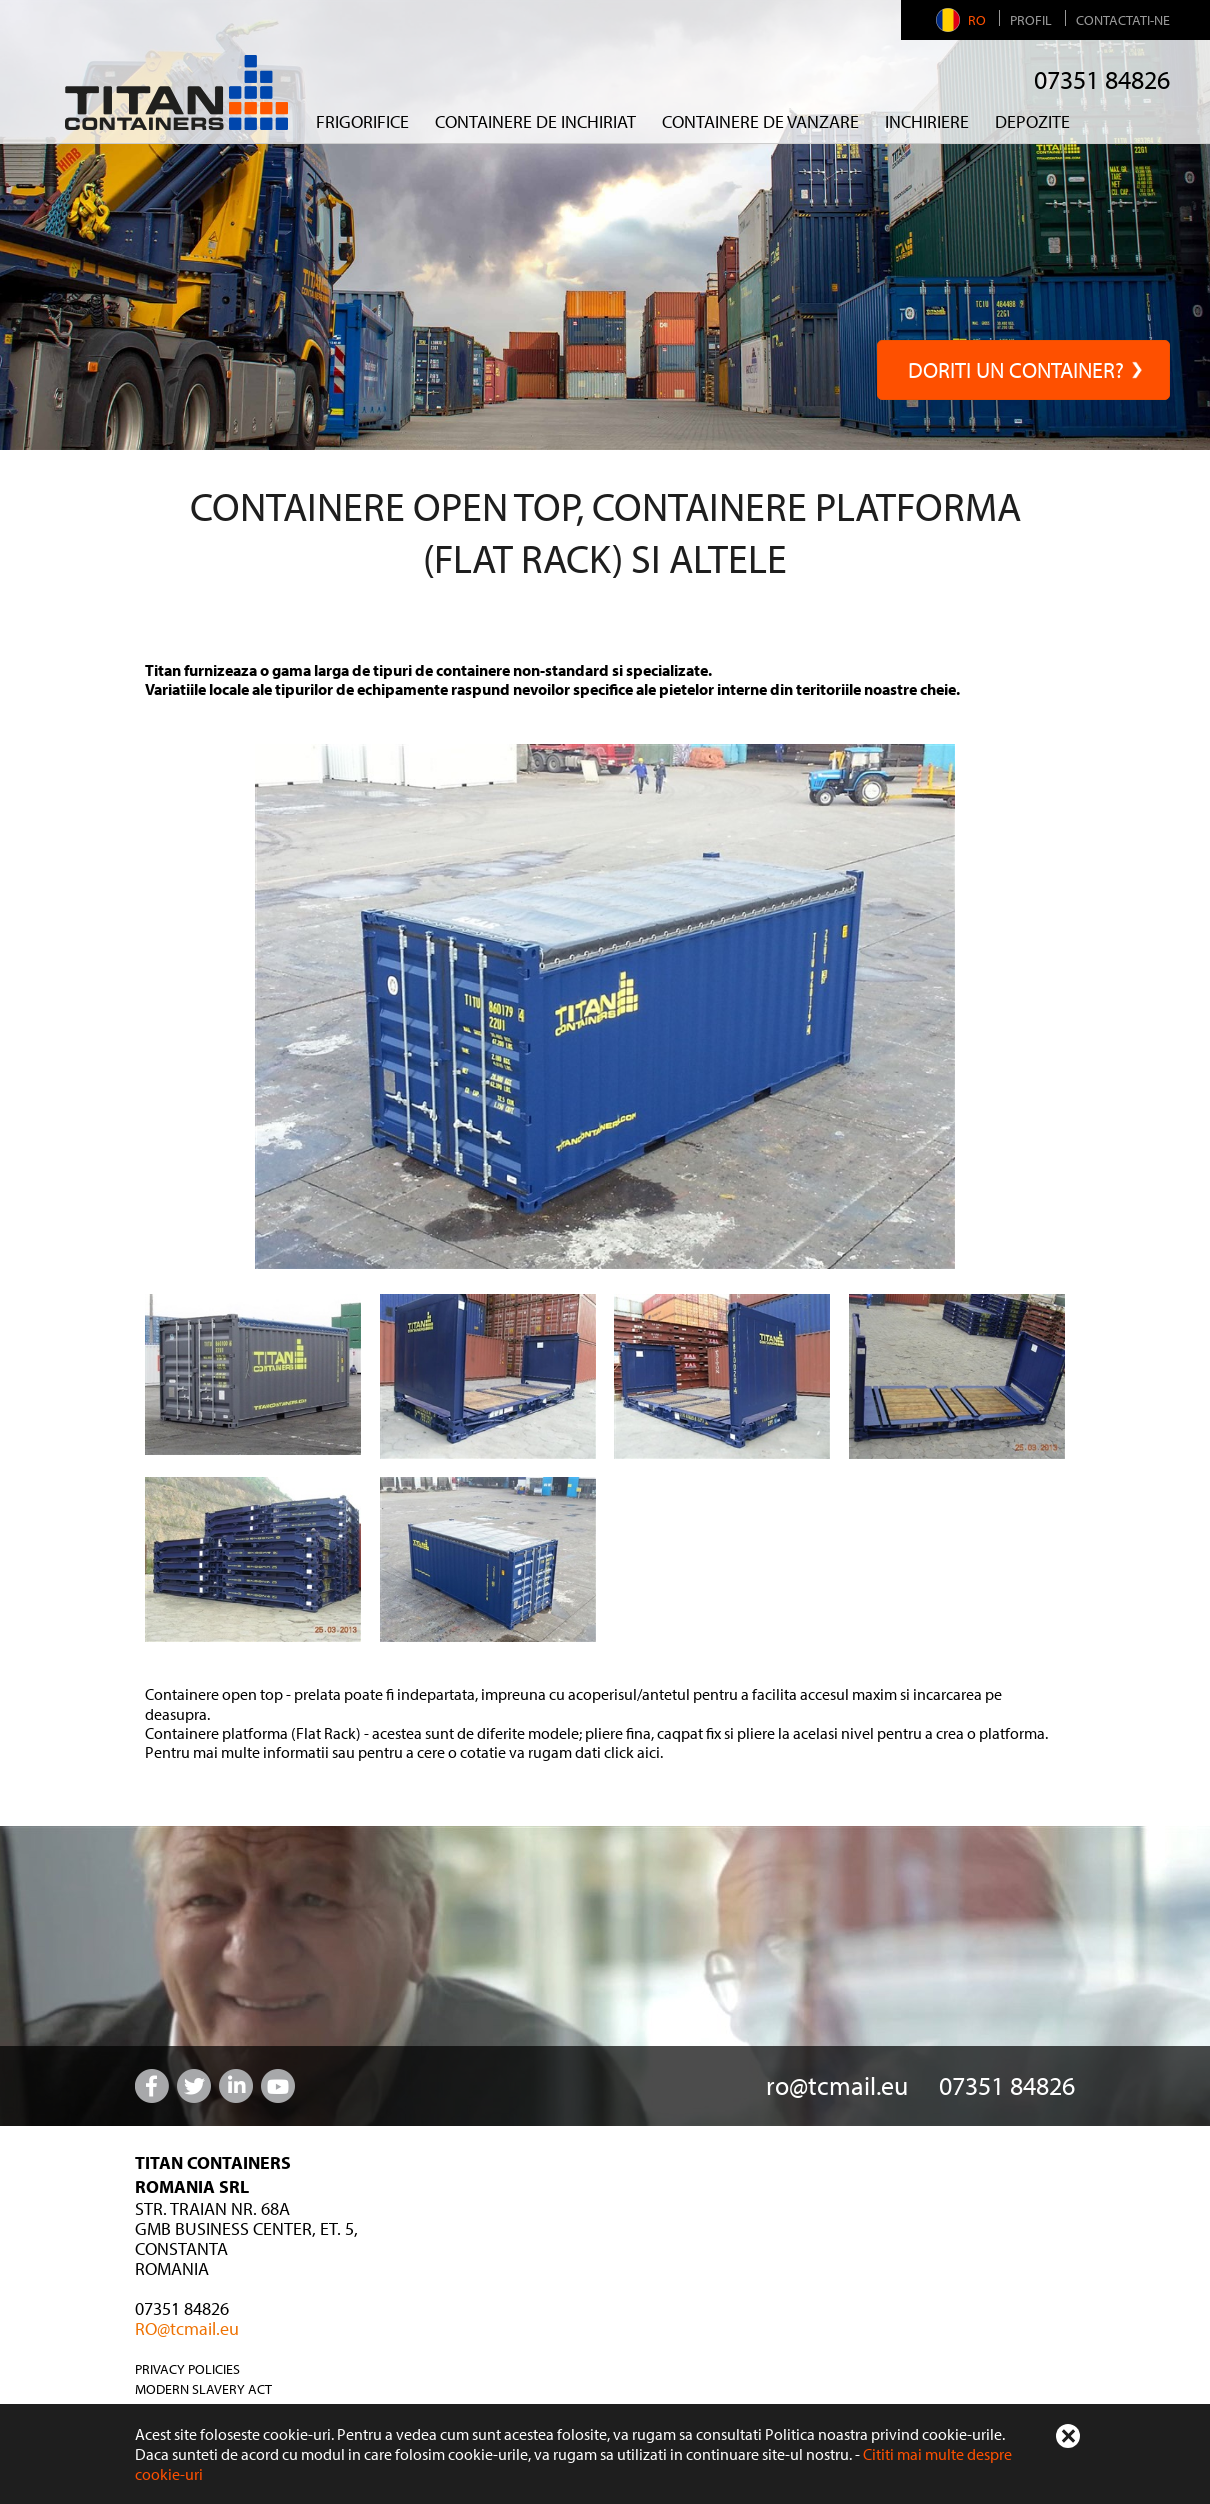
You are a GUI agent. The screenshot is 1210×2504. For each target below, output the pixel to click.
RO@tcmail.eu (187, 2328)
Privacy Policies (187, 2369)
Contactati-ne (1123, 20)
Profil (1031, 20)
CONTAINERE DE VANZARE (760, 121)
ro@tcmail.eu (837, 2085)
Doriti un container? (1023, 370)
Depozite (1032, 121)
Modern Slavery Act (203, 2389)
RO (963, 20)
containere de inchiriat (535, 121)
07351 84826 (1102, 79)
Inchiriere (927, 121)
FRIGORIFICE (362, 121)
